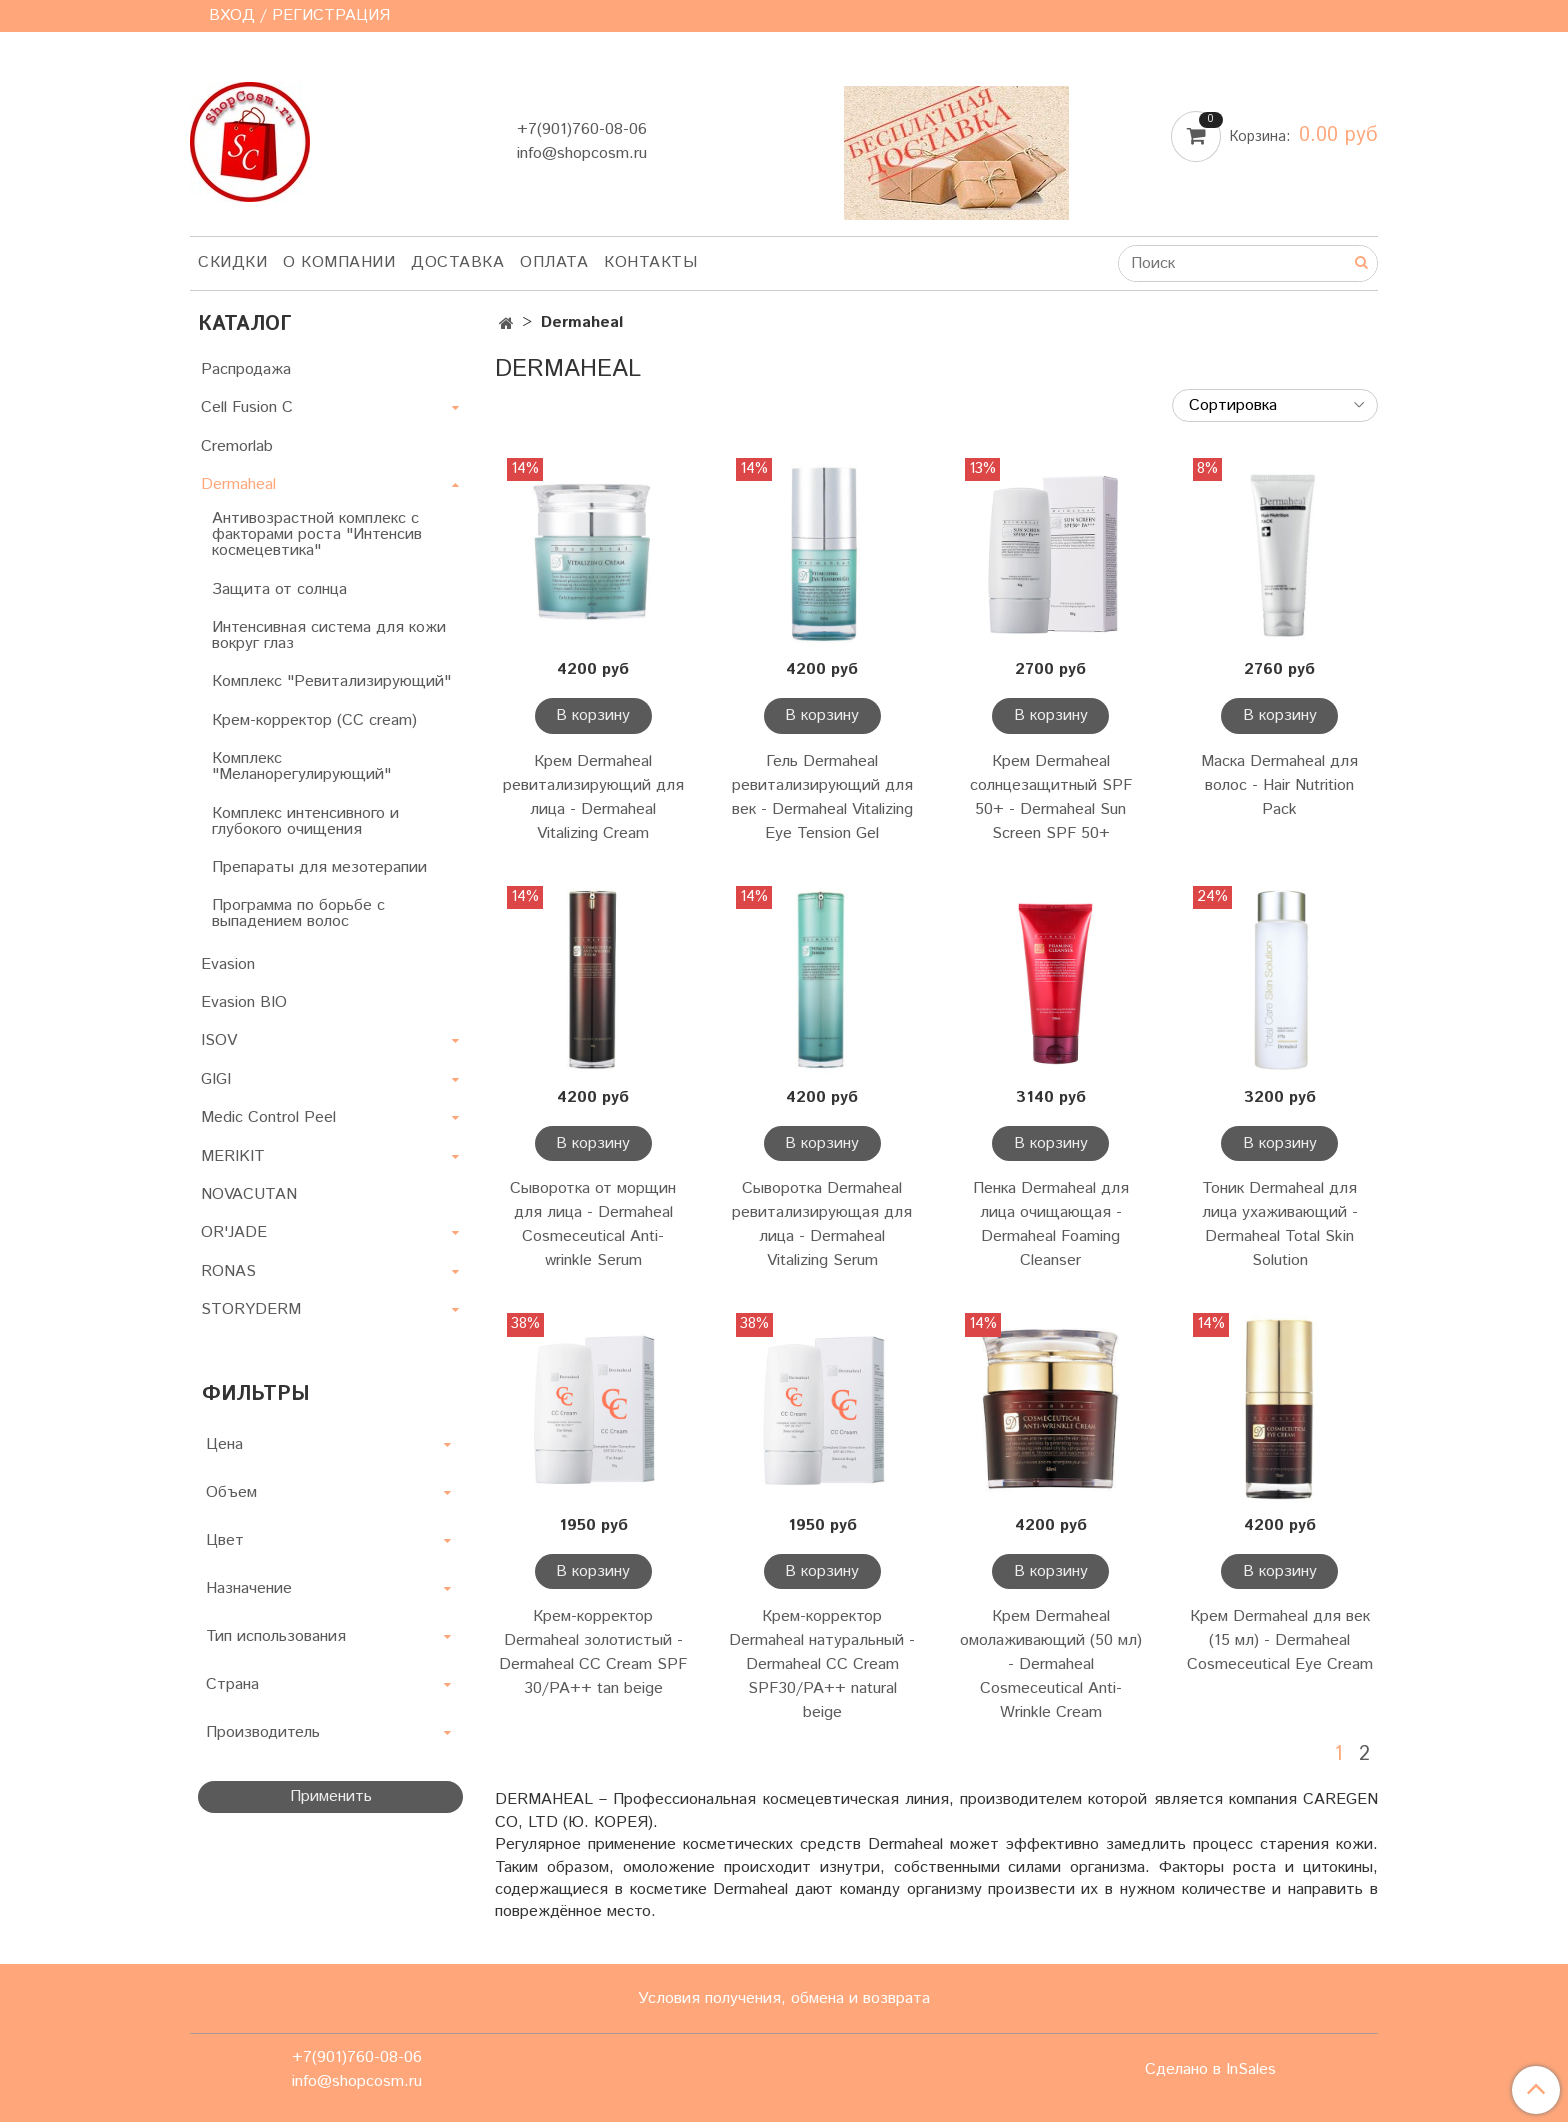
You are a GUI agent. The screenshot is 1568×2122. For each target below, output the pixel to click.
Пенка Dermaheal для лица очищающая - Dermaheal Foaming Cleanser (1051, 1224)
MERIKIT (233, 1156)
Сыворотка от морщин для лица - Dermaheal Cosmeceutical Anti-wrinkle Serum (593, 1224)
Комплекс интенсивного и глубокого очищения (305, 821)
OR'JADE (234, 1232)
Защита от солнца (279, 589)
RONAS (228, 1271)
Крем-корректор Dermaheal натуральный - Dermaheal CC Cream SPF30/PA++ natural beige (822, 1664)
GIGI (216, 1079)
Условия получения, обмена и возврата (784, 1998)
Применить (331, 1796)
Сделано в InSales (1210, 2070)
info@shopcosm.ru (582, 153)
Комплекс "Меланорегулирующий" (301, 766)
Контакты (650, 262)
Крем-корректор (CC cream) (314, 720)
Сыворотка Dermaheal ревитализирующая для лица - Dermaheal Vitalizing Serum (822, 1224)
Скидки (232, 262)
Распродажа (246, 369)
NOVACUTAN (249, 1194)
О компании (339, 262)
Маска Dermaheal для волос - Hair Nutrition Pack (1279, 785)
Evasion (228, 964)
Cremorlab (237, 446)
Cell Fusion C (247, 407)
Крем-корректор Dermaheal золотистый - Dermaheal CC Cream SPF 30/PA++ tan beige (593, 1652)
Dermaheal (238, 484)
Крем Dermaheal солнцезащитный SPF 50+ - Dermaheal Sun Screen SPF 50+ (1051, 797)
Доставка (457, 262)
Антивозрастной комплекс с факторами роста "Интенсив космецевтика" (317, 534)
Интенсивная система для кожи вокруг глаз (329, 635)
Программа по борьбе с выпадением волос (298, 913)
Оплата (554, 262)
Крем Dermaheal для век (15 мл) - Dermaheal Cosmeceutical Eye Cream (1280, 1640)
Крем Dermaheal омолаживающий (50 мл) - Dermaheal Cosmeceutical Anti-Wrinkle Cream (1051, 1664)
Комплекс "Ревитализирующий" (331, 681)
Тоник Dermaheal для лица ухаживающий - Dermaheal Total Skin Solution (1280, 1224)
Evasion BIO (244, 1002)
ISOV (219, 1040)
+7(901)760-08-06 (582, 129)
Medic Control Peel (268, 1117)
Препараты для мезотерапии (319, 867)
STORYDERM (251, 1309)
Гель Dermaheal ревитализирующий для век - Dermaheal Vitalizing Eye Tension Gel (822, 797)
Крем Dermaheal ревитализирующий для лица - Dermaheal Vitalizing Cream (593, 797)
